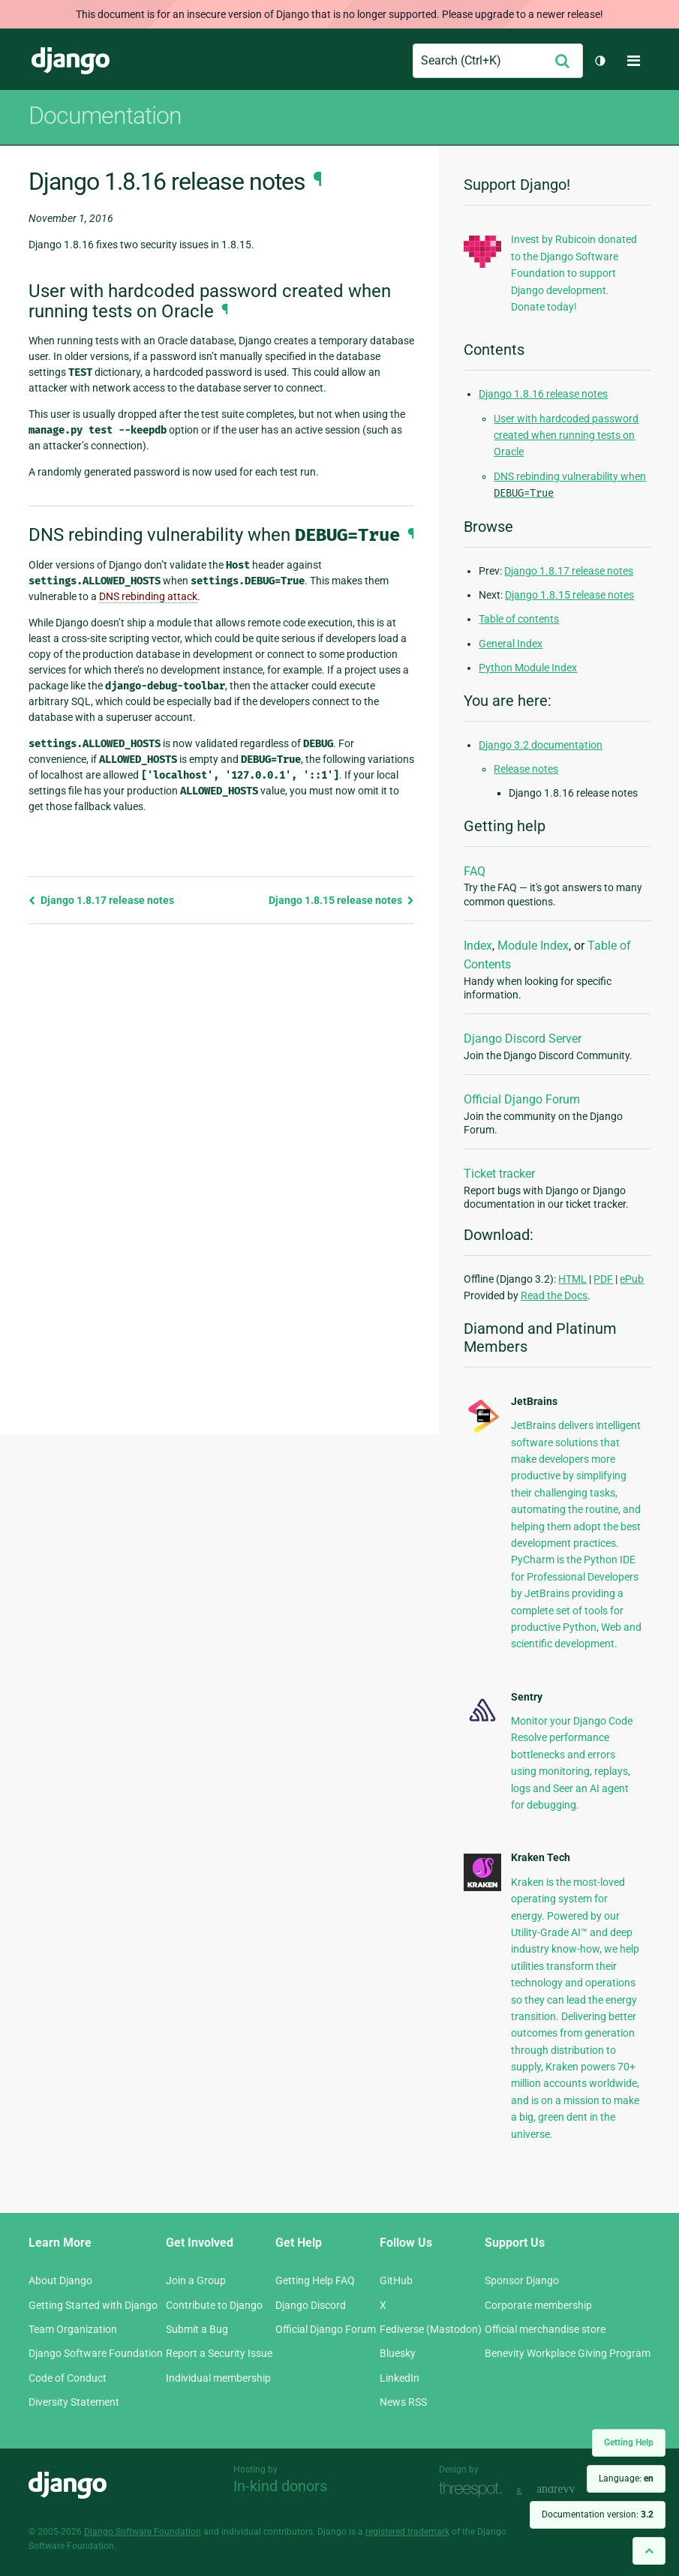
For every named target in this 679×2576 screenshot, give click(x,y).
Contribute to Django (214, 2305)
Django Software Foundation (96, 2353)
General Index (510, 644)
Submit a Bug (197, 2329)
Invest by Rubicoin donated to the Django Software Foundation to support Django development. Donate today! (574, 273)
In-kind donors (280, 2486)
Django (71, 60)
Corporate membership (538, 2305)
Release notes (526, 769)
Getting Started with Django (93, 2305)
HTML (572, 1279)
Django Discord (310, 2305)
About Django (60, 2280)
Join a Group (196, 2280)
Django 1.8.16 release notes (543, 394)
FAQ (474, 871)
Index (478, 945)
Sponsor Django (522, 2280)
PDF (603, 1279)
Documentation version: (597, 2514)
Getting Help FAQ (315, 2280)
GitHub (396, 2280)
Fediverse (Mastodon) (431, 2329)
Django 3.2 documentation (540, 745)
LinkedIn (399, 2378)
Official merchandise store (545, 2329)
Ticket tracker (499, 1173)
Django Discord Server (522, 1038)
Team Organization (73, 2329)
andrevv (572, 2490)
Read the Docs (554, 1296)
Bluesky (398, 2353)
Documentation (105, 115)
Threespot (474, 2490)
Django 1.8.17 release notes (101, 900)
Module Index (533, 945)
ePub (632, 1279)
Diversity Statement (74, 2402)
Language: (626, 2478)
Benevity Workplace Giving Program (567, 2353)
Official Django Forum (522, 1099)
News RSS (403, 2402)
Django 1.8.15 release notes (341, 900)
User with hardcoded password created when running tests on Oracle (566, 435)
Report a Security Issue (219, 2353)
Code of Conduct (68, 2378)
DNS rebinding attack (148, 596)
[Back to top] (649, 2551)
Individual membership (218, 2378)
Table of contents (519, 619)
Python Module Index (528, 668)
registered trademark (407, 2531)
